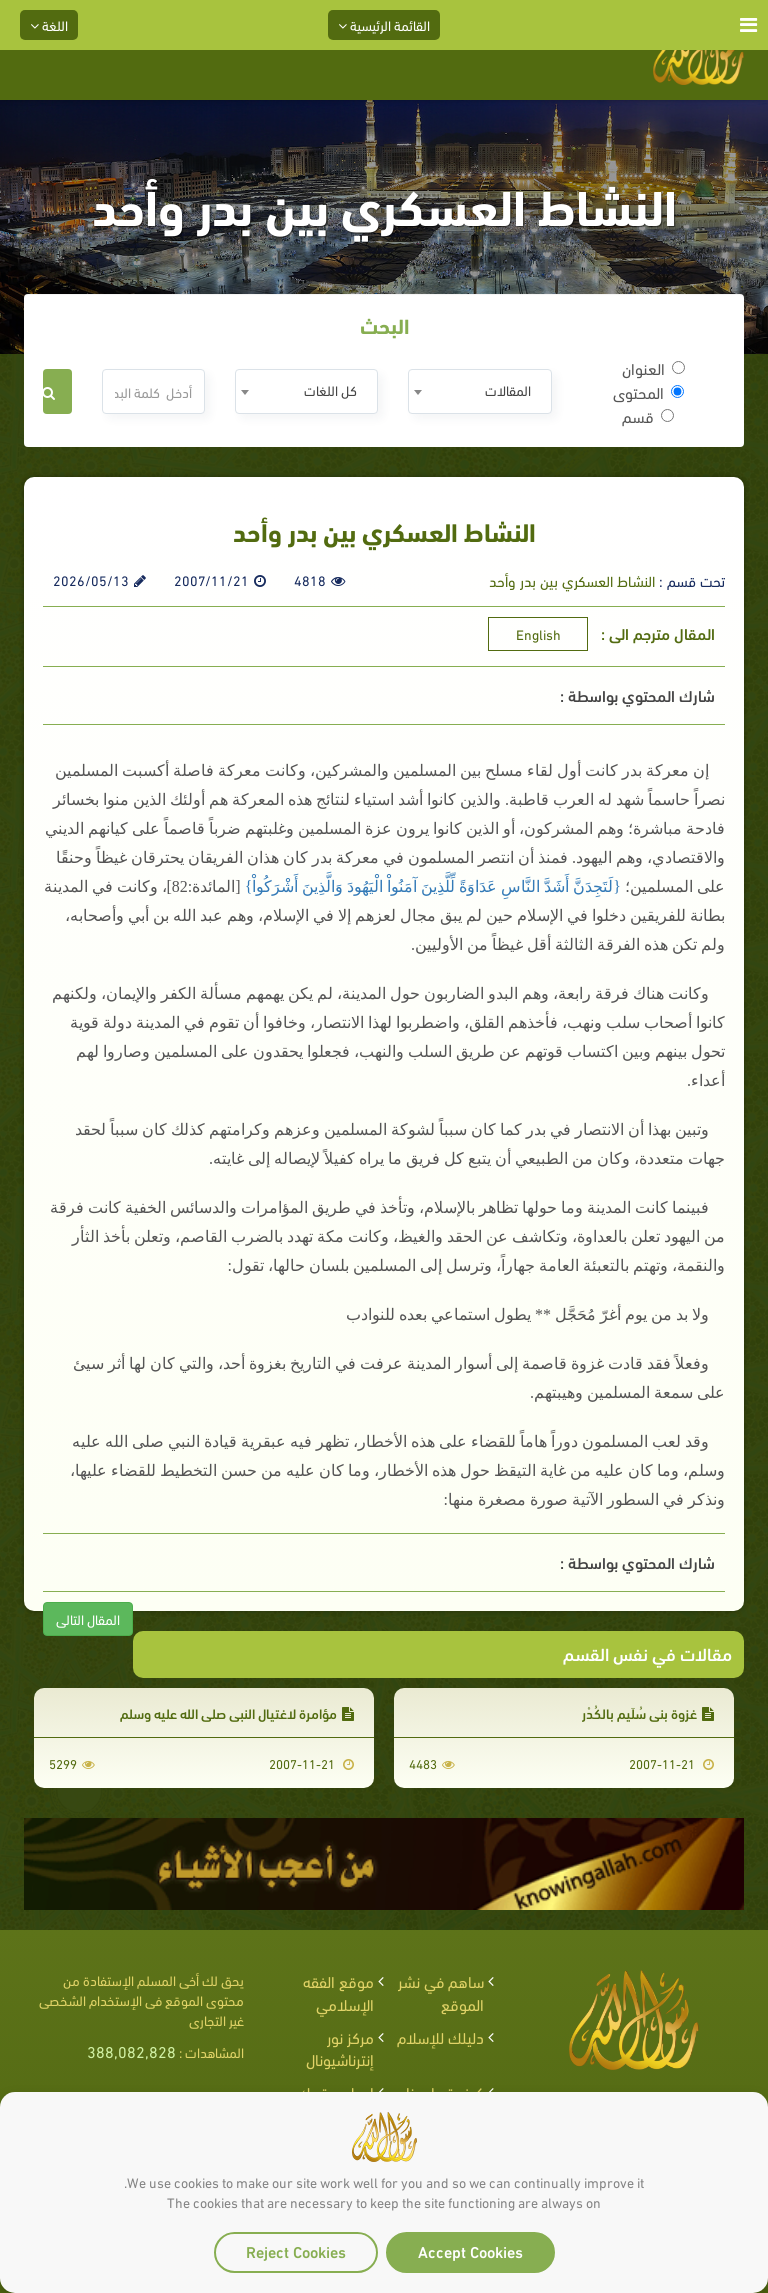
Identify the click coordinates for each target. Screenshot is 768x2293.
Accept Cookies (470, 2250)
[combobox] (479, 391)
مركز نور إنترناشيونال (340, 2048)
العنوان (653, 368)
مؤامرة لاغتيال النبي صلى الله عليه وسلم (237, 1712)
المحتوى (648, 392)
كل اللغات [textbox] (330, 389)
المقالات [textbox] (508, 389)
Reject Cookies (296, 2250)
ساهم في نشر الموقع (441, 1992)
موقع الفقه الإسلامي (338, 1992)
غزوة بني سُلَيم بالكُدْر (648, 1712)
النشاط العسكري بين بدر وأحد (572, 580)
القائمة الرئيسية (384, 24)
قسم (648, 416)
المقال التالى (88, 1618)
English (538, 633)
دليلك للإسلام (440, 2036)
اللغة (49, 24)
